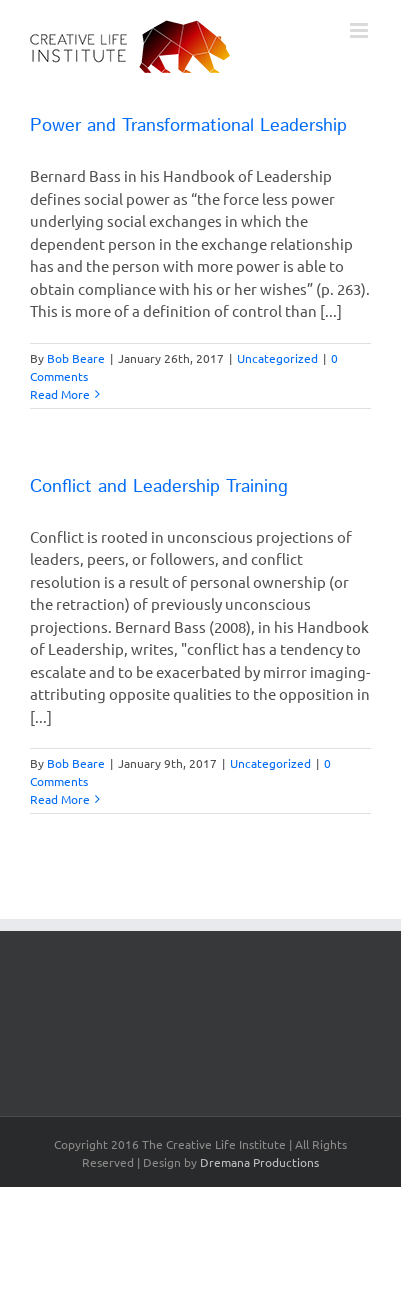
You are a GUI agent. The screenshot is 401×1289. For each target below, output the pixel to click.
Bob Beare (76, 358)
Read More (60, 394)
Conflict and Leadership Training (159, 487)
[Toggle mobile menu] (360, 30)
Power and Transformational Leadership (188, 126)
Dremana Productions (259, 1162)
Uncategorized (277, 358)
